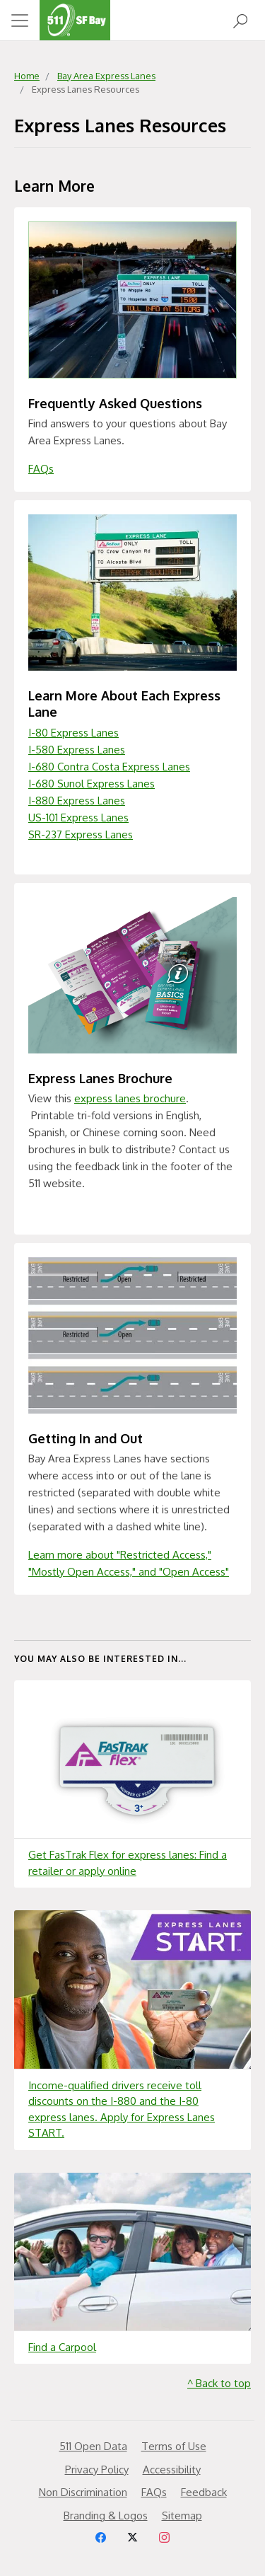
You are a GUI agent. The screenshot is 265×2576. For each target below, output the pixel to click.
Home (27, 75)
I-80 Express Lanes (73, 732)
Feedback (204, 2492)
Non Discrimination (83, 2492)
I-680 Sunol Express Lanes (91, 783)
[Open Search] (240, 20)
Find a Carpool (62, 2347)
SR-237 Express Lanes (80, 834)
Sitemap (182, 2515)
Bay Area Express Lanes (106, 75)
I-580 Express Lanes (76, 749)
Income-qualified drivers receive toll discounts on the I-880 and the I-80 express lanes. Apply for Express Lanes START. (121, 2109)
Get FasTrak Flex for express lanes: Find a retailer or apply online (127, 1863)
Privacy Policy (97, 2469)
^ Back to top (219, 2383)
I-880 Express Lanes (76, 800)
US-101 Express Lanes (78, 817)
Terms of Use (173, 2446)
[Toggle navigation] (20, 20)
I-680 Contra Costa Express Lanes (109, 766)
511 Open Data (93, 2446)
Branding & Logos (106, 2515)
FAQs (41, 468)
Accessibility (172, 2469)
